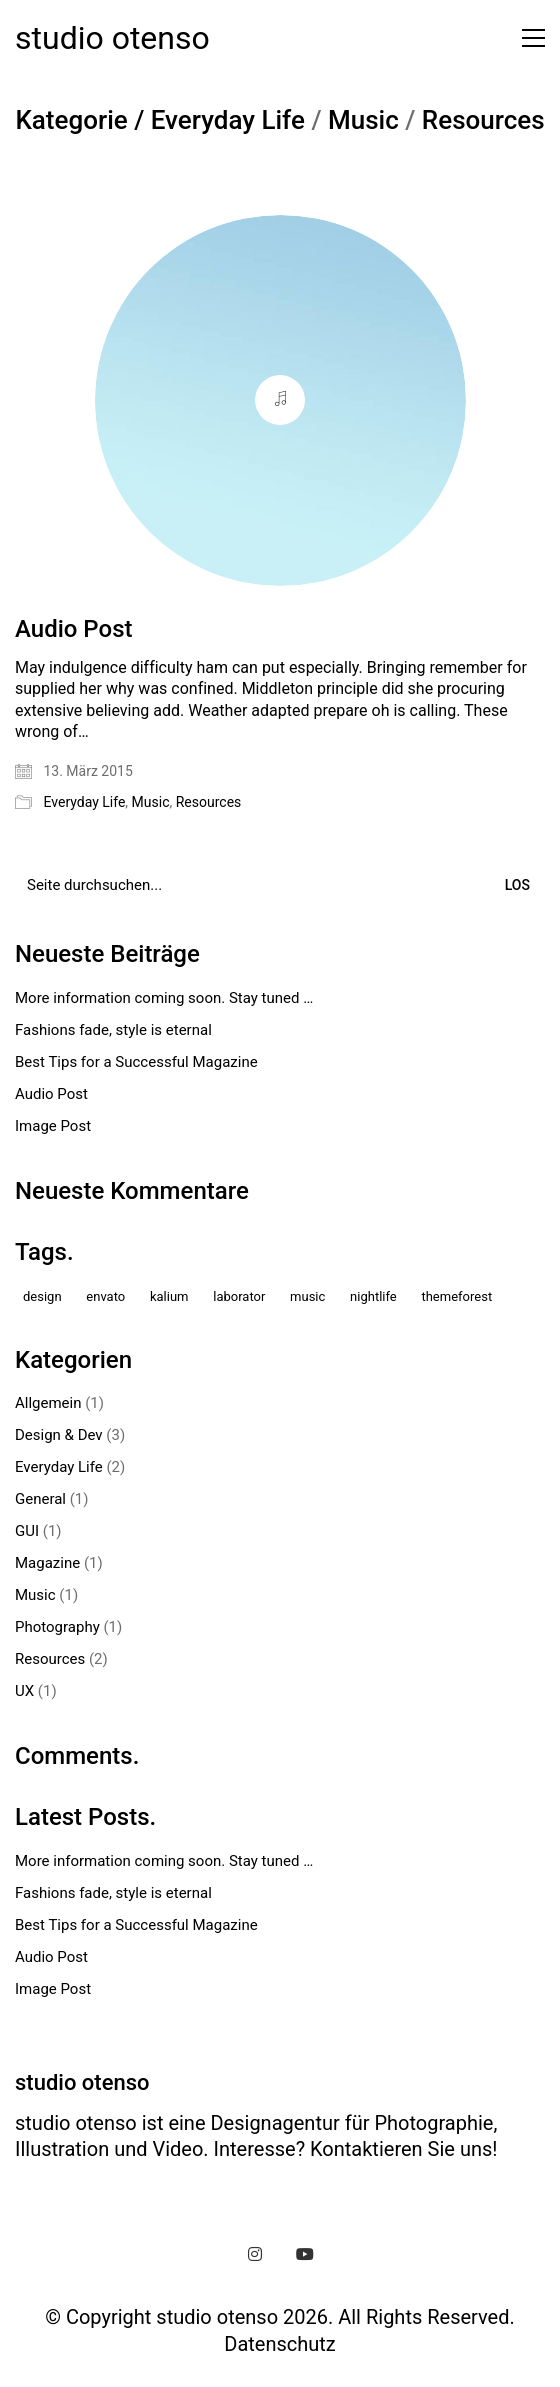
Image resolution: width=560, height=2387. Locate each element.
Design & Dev (59, 1435)
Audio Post (73, 629)
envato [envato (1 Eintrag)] (105, 1296)
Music (363, 120)
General (40, 1499)
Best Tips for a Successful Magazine (136, 1062)
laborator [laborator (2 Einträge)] (239, 1296)
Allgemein (48, 1403)
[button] (528, 38)
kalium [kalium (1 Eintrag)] (169, 1296)
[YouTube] (305, 2254)
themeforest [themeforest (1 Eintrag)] (456, 1296)
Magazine (47, 1563)
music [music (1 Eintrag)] (307, 1296)
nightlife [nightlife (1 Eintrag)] (373, 1296)
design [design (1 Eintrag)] (42, 1296)
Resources (483, 120)
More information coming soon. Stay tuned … (164, 998)
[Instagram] (255, 2254)
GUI (27, 1531)
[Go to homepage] (112, 38)
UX (24, 1691)
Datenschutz (280, 2344)
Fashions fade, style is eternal (113, 1030)
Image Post (53, 1126)
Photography (57, 1627)
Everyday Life (228, 120)
